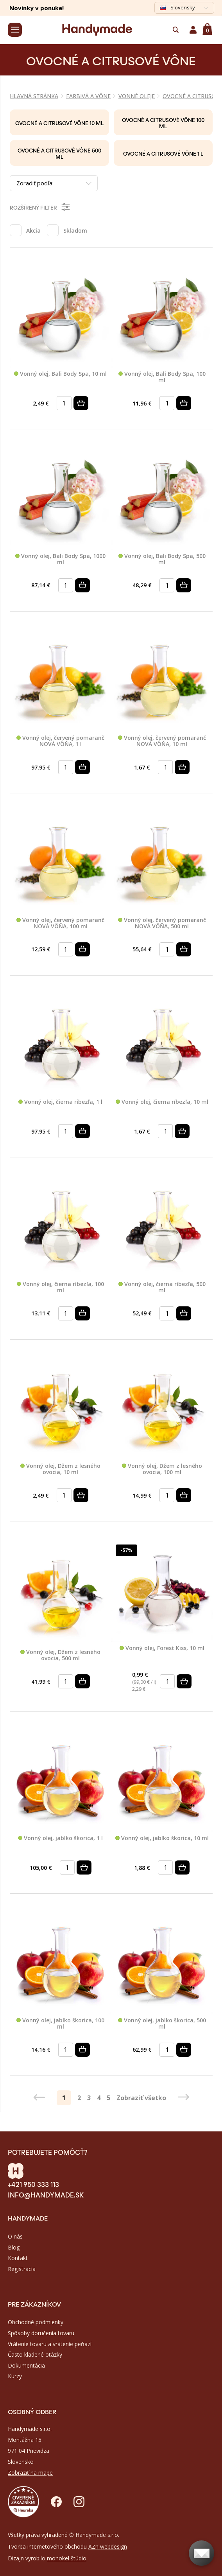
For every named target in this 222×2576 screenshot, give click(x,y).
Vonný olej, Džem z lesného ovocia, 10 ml (60, 1469)
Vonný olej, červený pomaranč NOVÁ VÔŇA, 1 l (60, 741)
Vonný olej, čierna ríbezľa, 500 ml (162, 1287)
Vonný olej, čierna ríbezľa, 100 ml (60, 1287)
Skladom (75, 230)
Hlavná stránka (34, 96)
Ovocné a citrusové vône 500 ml (59, 153)
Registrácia (22, 2269)
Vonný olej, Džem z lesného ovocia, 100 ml (162, 1469)
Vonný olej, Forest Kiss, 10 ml (162, 1648)
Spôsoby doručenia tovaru (41, 2333)
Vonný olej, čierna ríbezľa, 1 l (60, 1102)
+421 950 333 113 (33, 2184)
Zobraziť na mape (30, 2472)
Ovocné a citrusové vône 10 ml (59, 122)
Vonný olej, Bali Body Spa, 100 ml (162, 377)
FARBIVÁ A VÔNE (88, 96)
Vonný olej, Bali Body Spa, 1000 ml (60, 559)
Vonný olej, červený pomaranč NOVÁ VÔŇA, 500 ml (162, 923)
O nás (15, 2236)
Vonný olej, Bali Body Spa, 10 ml (60, 374)
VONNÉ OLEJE (136, 96)
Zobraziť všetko (141, 2097)
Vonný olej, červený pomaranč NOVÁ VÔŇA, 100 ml (60, 923)
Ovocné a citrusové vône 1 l (163, 153)
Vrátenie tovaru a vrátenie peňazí (49, 2344)
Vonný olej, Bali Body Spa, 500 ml (162, 559)
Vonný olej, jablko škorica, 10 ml (162, 1838)
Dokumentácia (26, 2365)
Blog (14, 2247)
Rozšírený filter (40, 206)
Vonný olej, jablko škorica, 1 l (60, 1838)
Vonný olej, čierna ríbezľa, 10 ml (162, 1102)
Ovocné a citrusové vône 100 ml (163, 122)
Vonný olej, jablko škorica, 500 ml (162, 2023)
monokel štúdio (66, 2558)
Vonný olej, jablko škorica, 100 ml (60, 2023)
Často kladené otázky (35, 2354)
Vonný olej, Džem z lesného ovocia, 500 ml (60, 1655)
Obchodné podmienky (35, 2322)
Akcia (33, 230)
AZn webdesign (107, 2546)
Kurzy (15, 2376)
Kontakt (18, 2258)
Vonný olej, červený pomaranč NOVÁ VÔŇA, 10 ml (162, 741)
